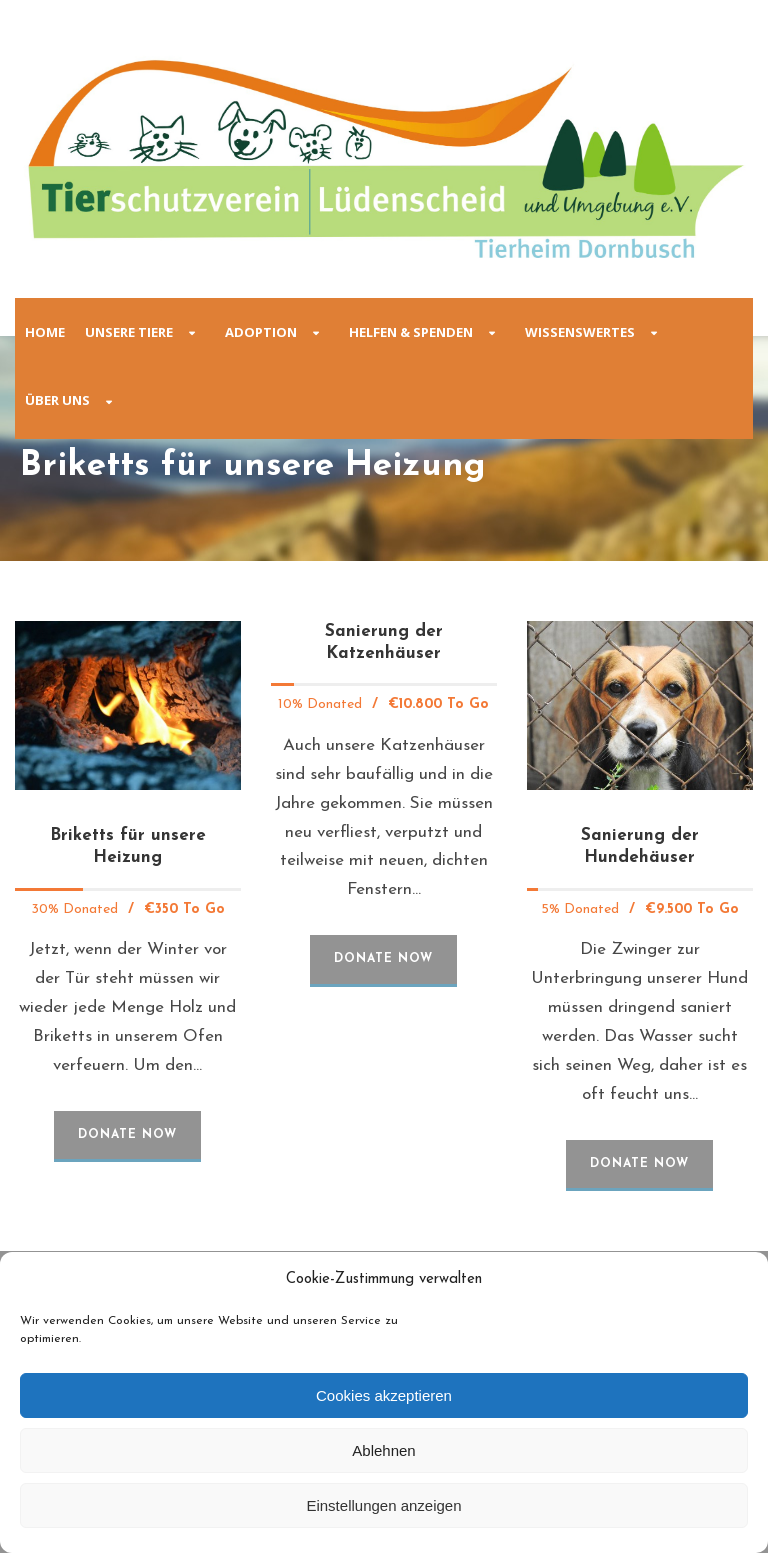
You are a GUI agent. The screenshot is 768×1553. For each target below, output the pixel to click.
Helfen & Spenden (411, 332)
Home (45, 332)
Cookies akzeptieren (384, 1395)
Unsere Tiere (129, 332)
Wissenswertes (580, 332)
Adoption (261, 332)
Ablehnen (383, 1450)
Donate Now (127, 1135)
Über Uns (57, 400)
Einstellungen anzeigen (383, 1505)
